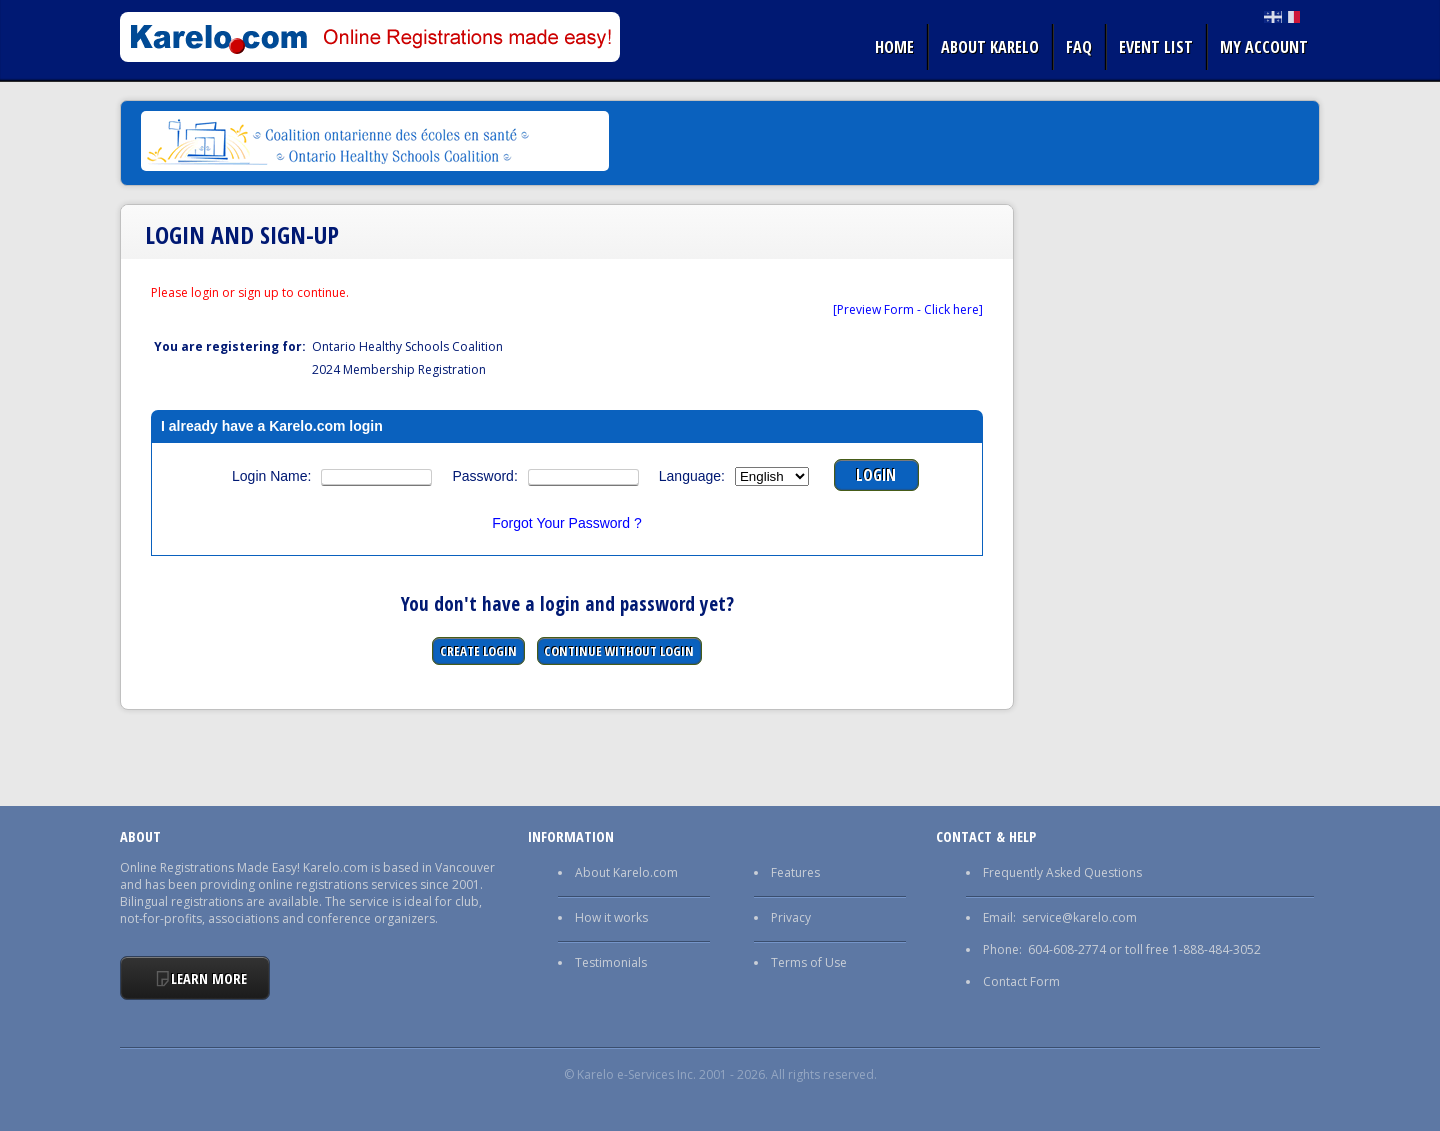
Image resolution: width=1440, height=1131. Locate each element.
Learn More (209, 978)
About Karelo (990, 47)
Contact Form (1021, 981)
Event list (1156, 47)
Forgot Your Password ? (566, 523)
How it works (611, 917)
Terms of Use (809, 962)
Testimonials (611, 962)
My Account (1264, 47)
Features (795, 872)
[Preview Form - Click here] (908, 309)
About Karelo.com (626, 872)
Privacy (791, 917)
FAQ (1079, 47)
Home (894, 47)
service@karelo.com (1079, 917)
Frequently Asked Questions (1062, 872)
